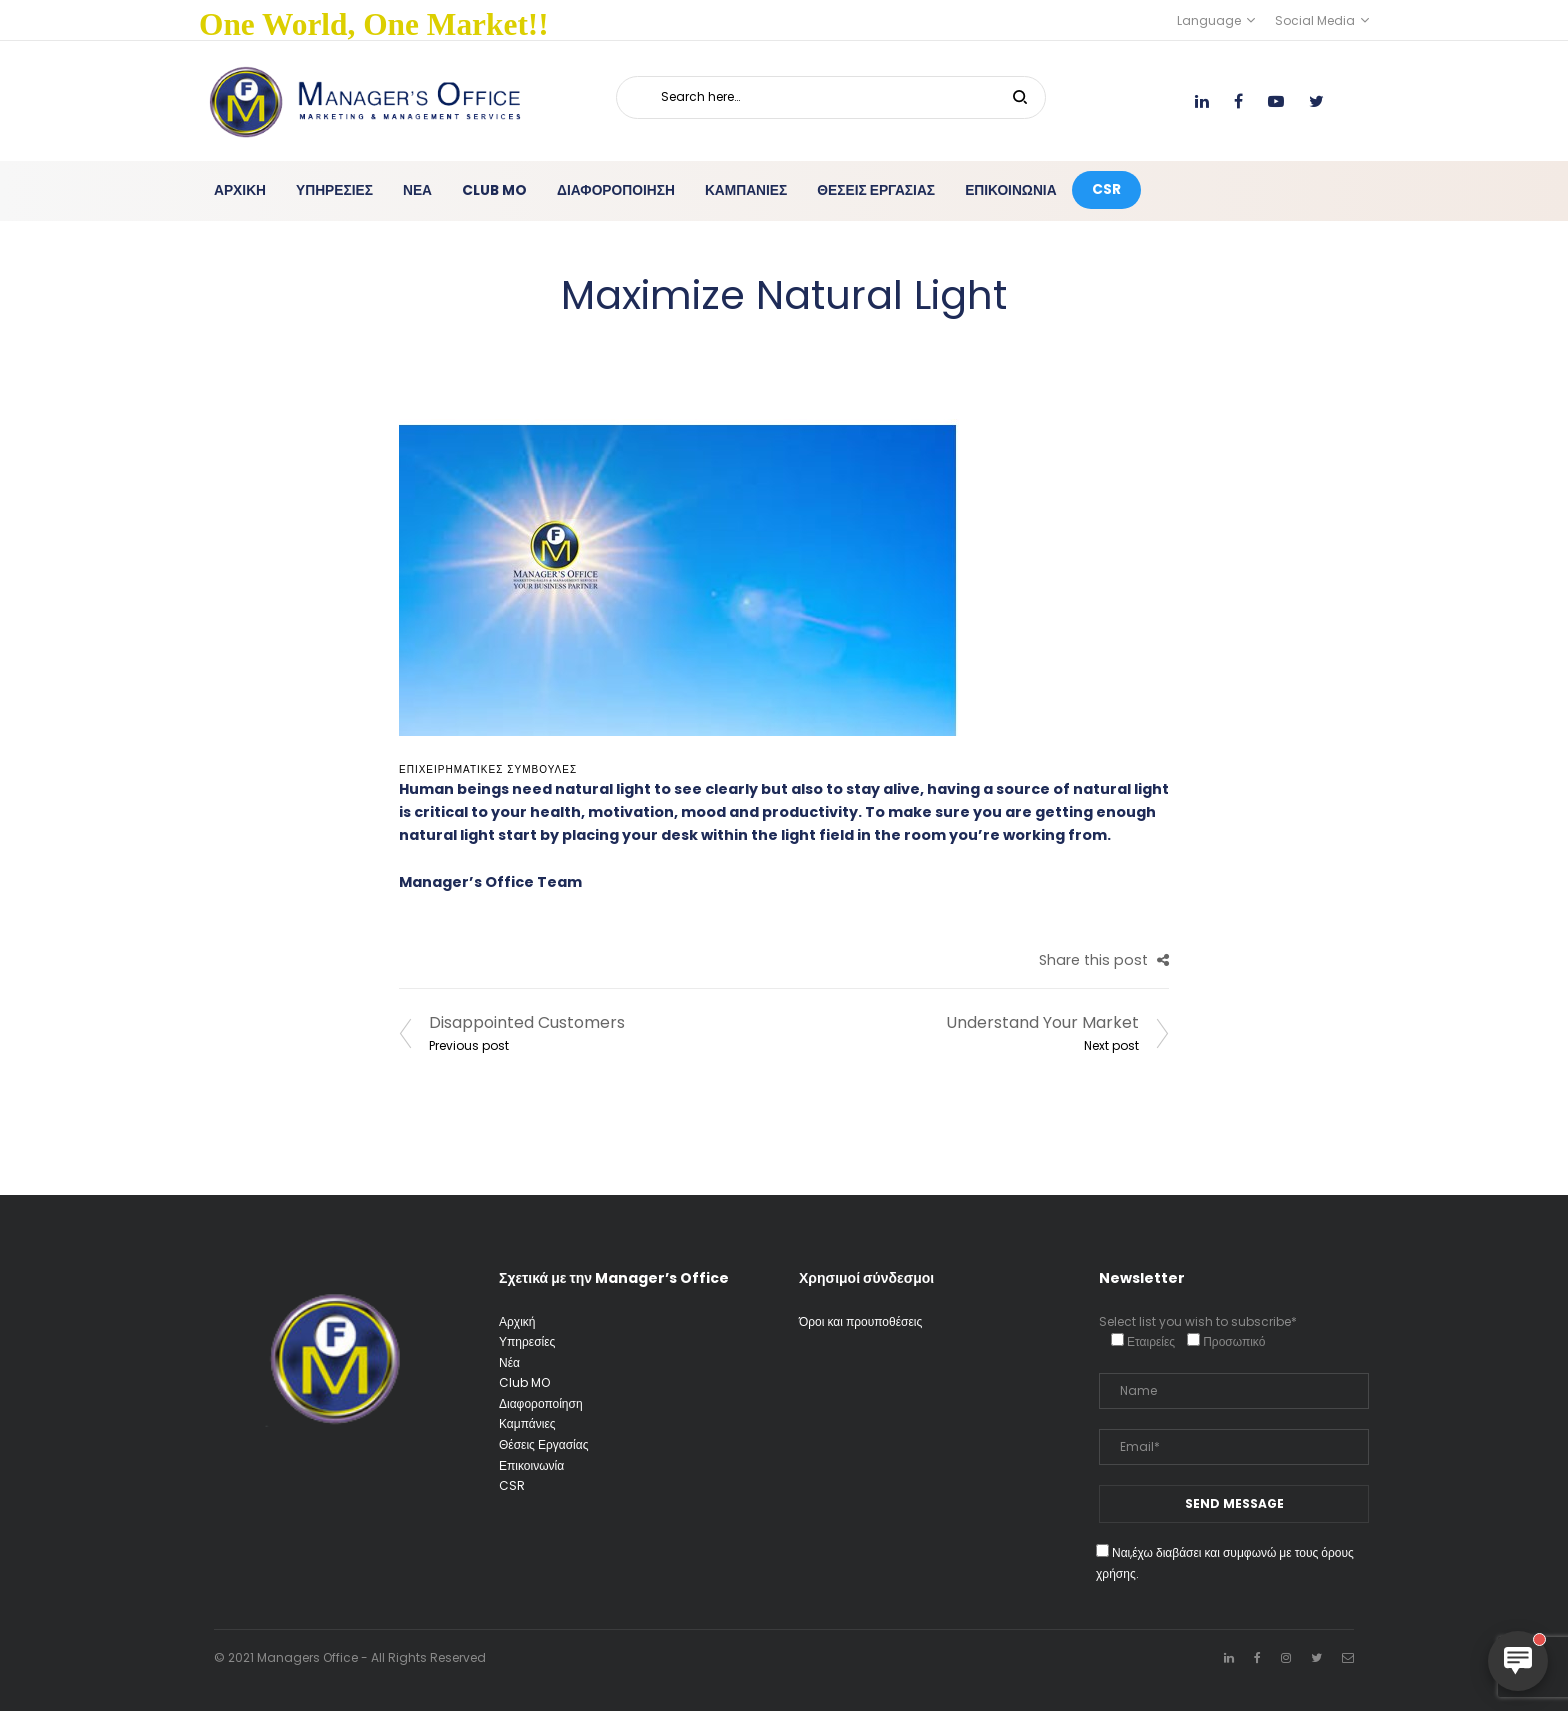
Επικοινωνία (531, 1465)
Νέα (509, 1362)
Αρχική (517, 1321)
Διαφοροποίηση (541, 1403)
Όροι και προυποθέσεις (860, 1321)
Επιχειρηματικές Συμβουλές (488, 769)
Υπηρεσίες (527, 1341)
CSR (512, 1485)
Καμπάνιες (527, 1423)
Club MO (524, 1382)
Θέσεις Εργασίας (543, 1444)
